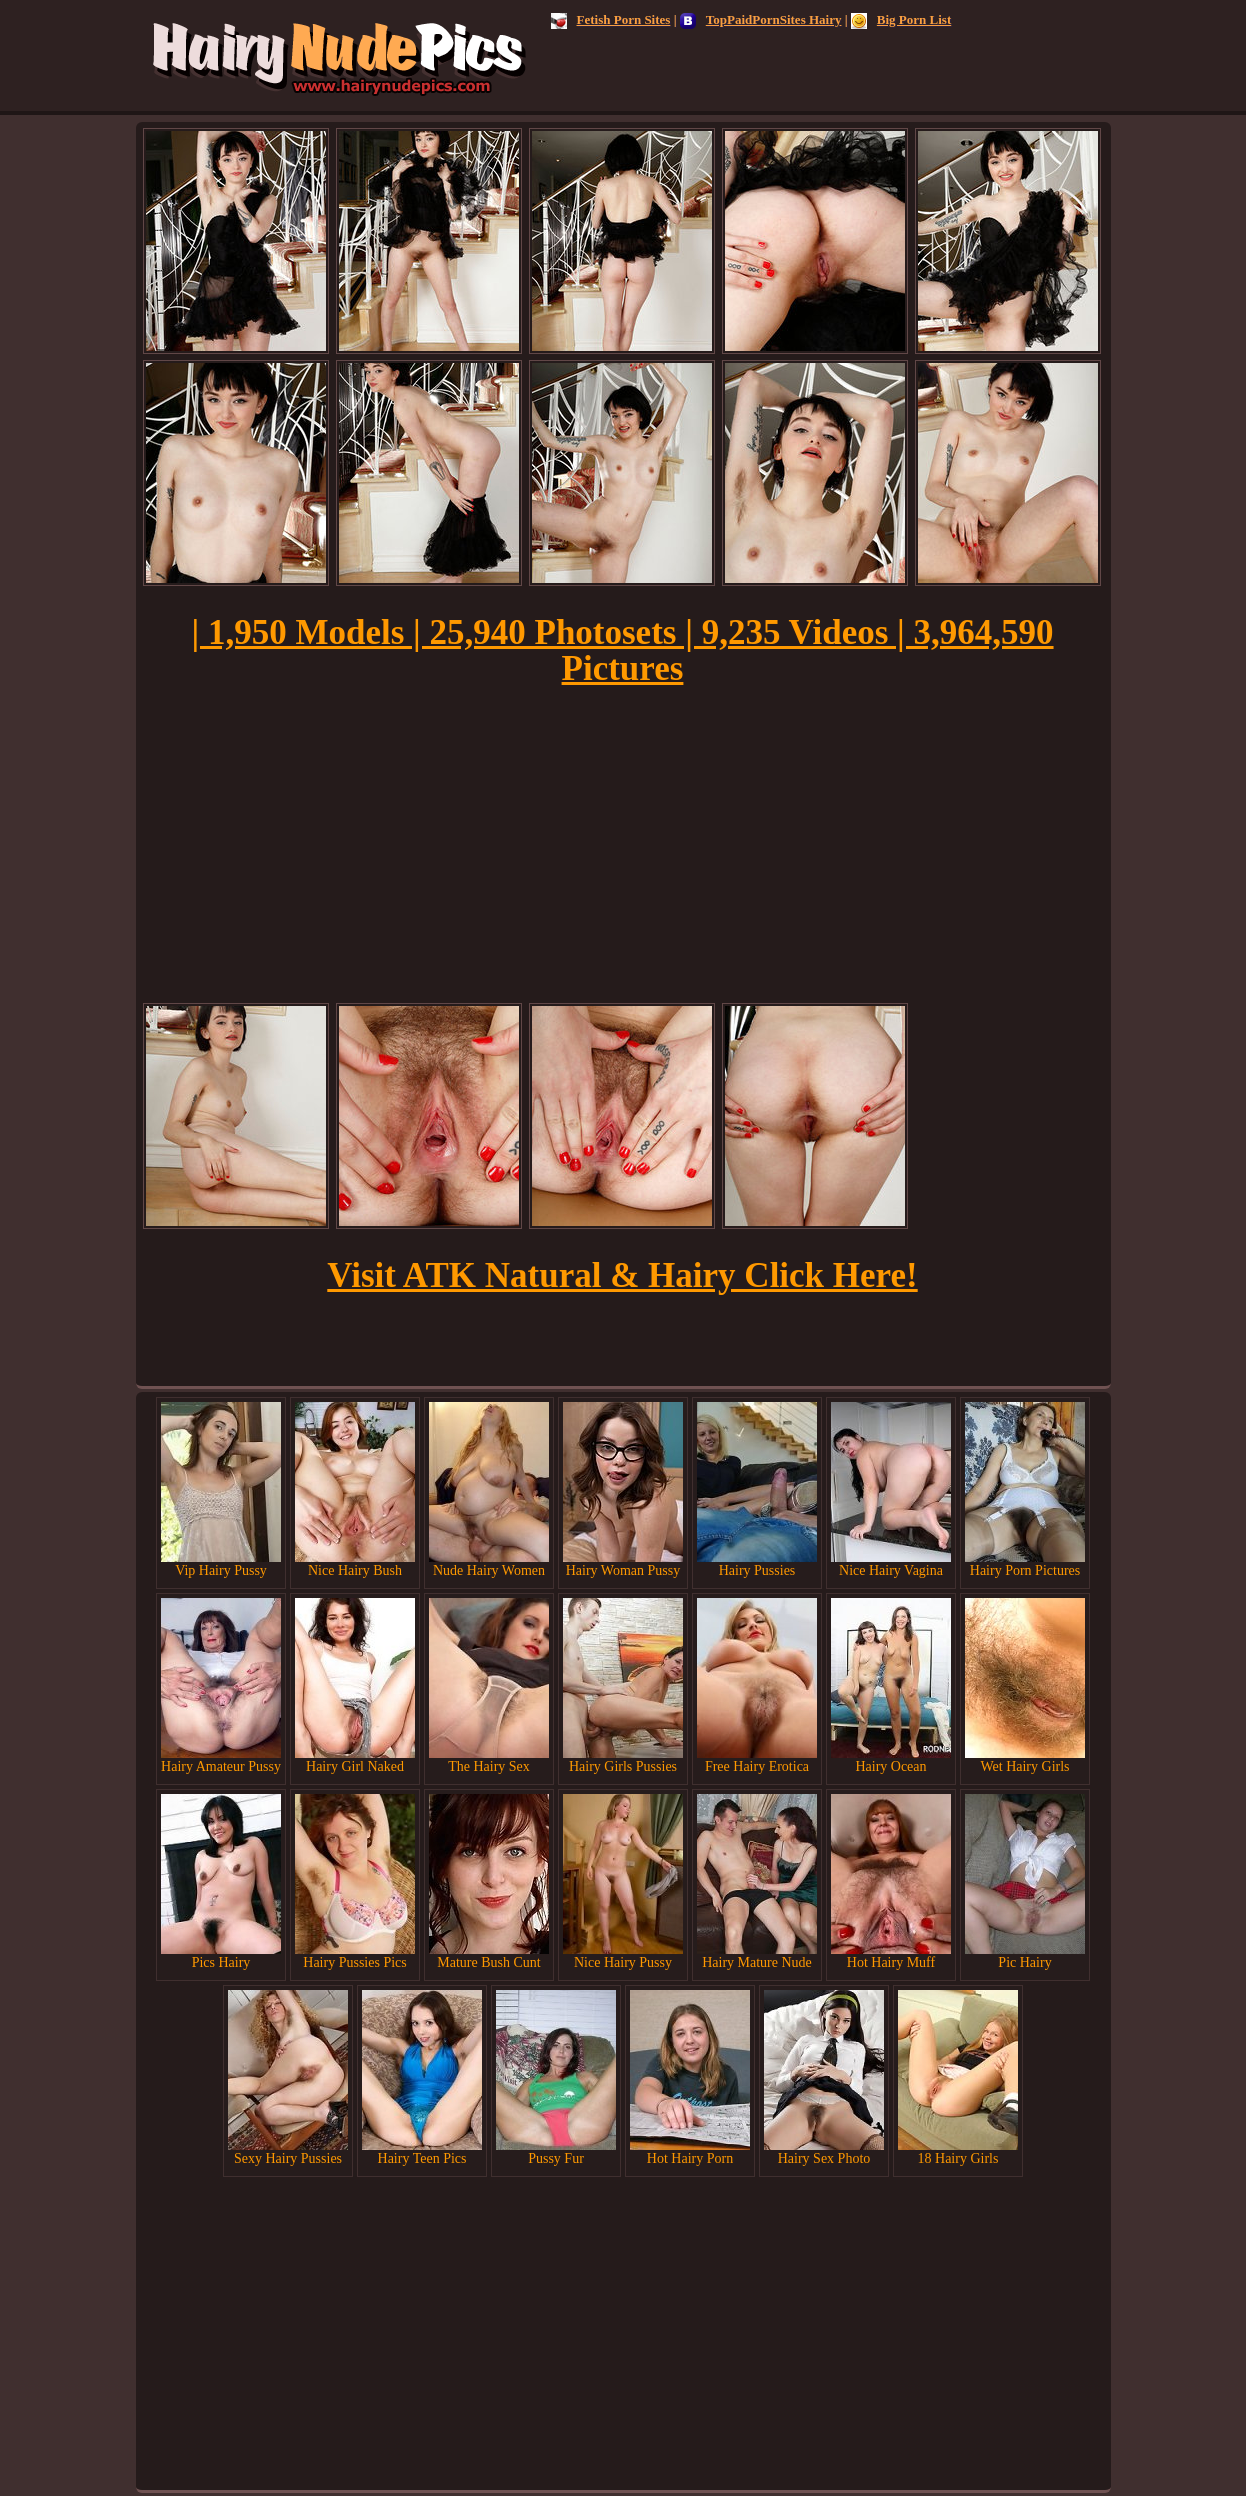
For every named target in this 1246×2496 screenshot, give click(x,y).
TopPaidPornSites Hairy (761, 19)
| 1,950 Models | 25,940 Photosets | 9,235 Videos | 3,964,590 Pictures (622, 650)
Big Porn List (901, 19)
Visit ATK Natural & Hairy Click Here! (622, 1275)
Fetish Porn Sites (611, 19)
